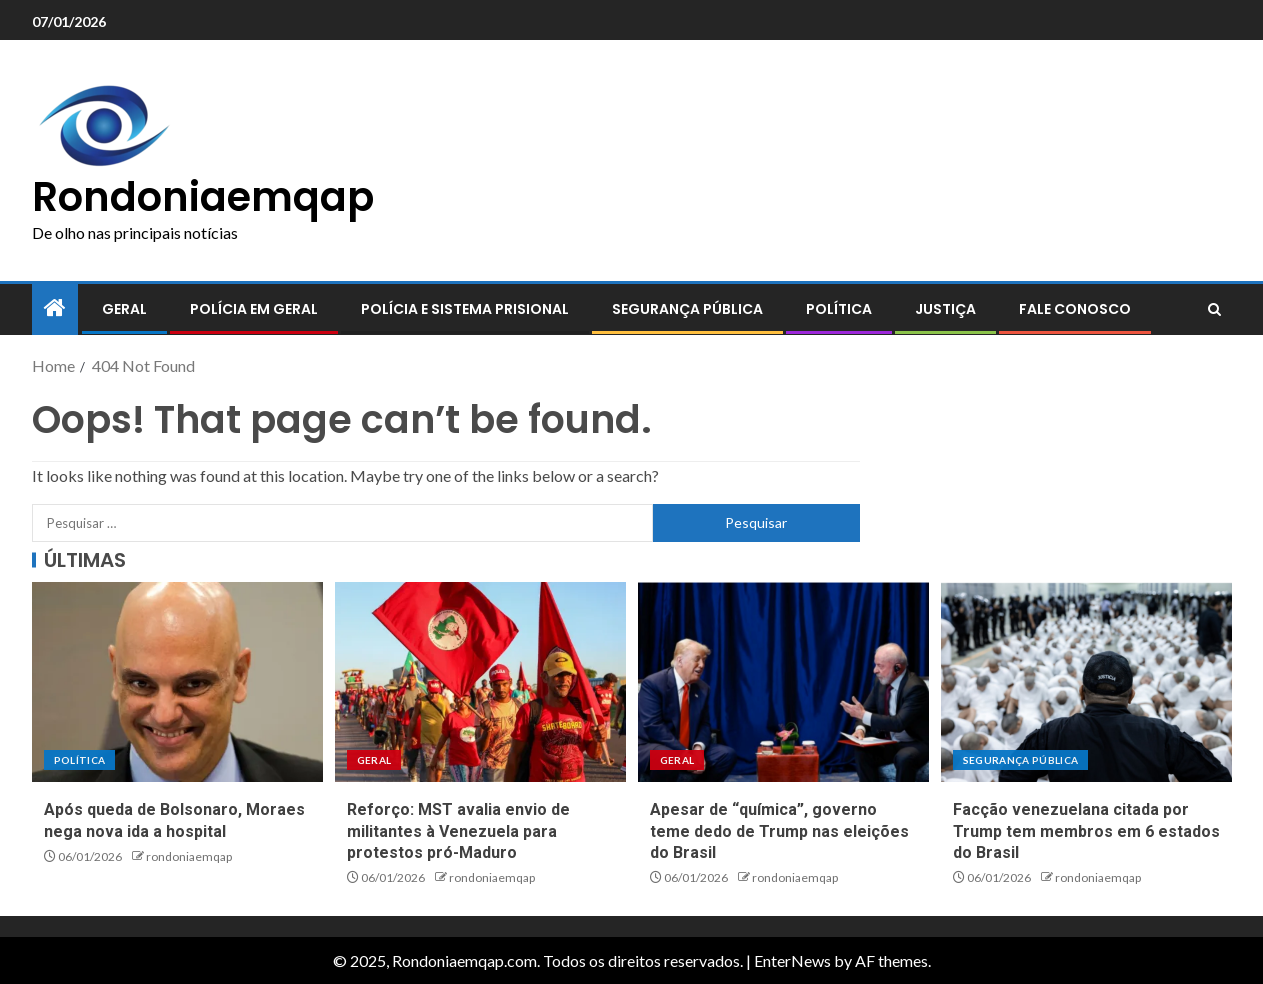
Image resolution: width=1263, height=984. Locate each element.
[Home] (55, 308)
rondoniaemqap (189, 856)
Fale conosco (1075, 309)
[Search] (1214, 310)
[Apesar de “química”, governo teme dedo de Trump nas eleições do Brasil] (783, 682)
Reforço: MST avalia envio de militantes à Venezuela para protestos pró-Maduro (458, 831)
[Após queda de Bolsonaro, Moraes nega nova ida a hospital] (177, 682)
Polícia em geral (254, 309)
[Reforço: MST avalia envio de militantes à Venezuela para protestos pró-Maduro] (480, 682)
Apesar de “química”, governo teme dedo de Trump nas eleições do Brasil (779, 831)
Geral (124, 309)
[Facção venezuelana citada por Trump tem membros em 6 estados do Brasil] (1086, 682)
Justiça (945, 309)
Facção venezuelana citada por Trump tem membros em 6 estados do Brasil (1086, 831)
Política (839, 309)
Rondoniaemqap (203, 197)
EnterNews (792, 960)
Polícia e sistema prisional (465, 309)
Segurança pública (687, 309)
